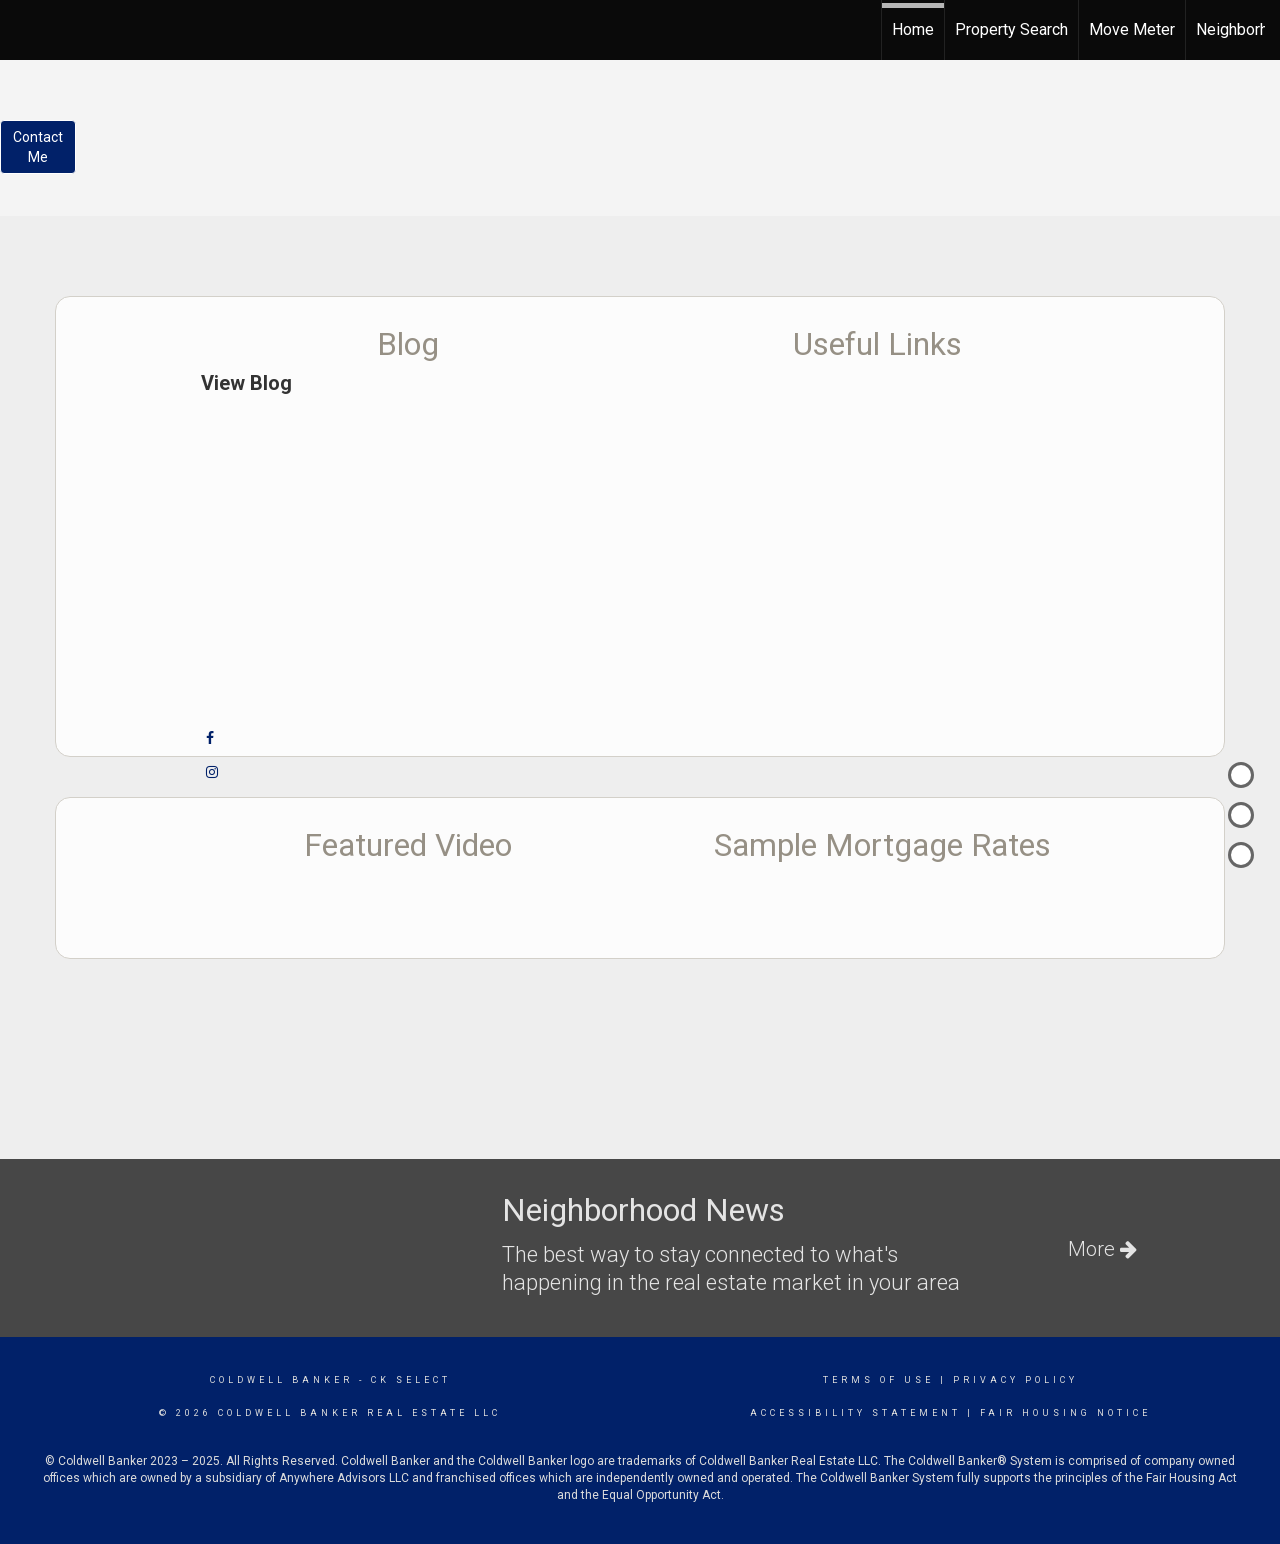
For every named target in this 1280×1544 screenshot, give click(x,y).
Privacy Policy (1015, 1380)
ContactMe (38, 147)
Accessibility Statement (855, 1413)
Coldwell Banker (281, 1380)
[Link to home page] (25, 27)
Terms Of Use (878, 1380)
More (1102, 1249)
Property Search (1011, 29)
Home (913, 29)
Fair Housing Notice (1065, 1413)
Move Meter (1132, 29)
